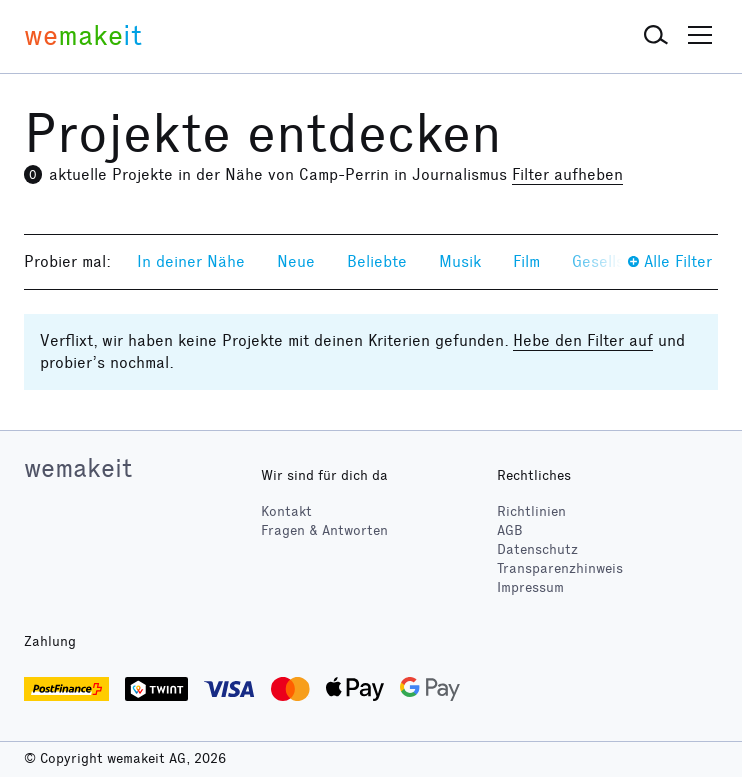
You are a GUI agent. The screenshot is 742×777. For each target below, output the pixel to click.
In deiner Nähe (191, 261)
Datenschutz (537, 549)
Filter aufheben (567, 174)
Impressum (530, 587)
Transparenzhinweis (560, 568)
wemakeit (78, 468)
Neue (296, 261)
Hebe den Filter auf (583, 340)
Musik (460, 261)
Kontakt (286, 511)
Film (526, 261)
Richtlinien (531, 511)
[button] (656, 36)
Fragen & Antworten (324, 530)
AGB (510, 530)
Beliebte (377, 261)
